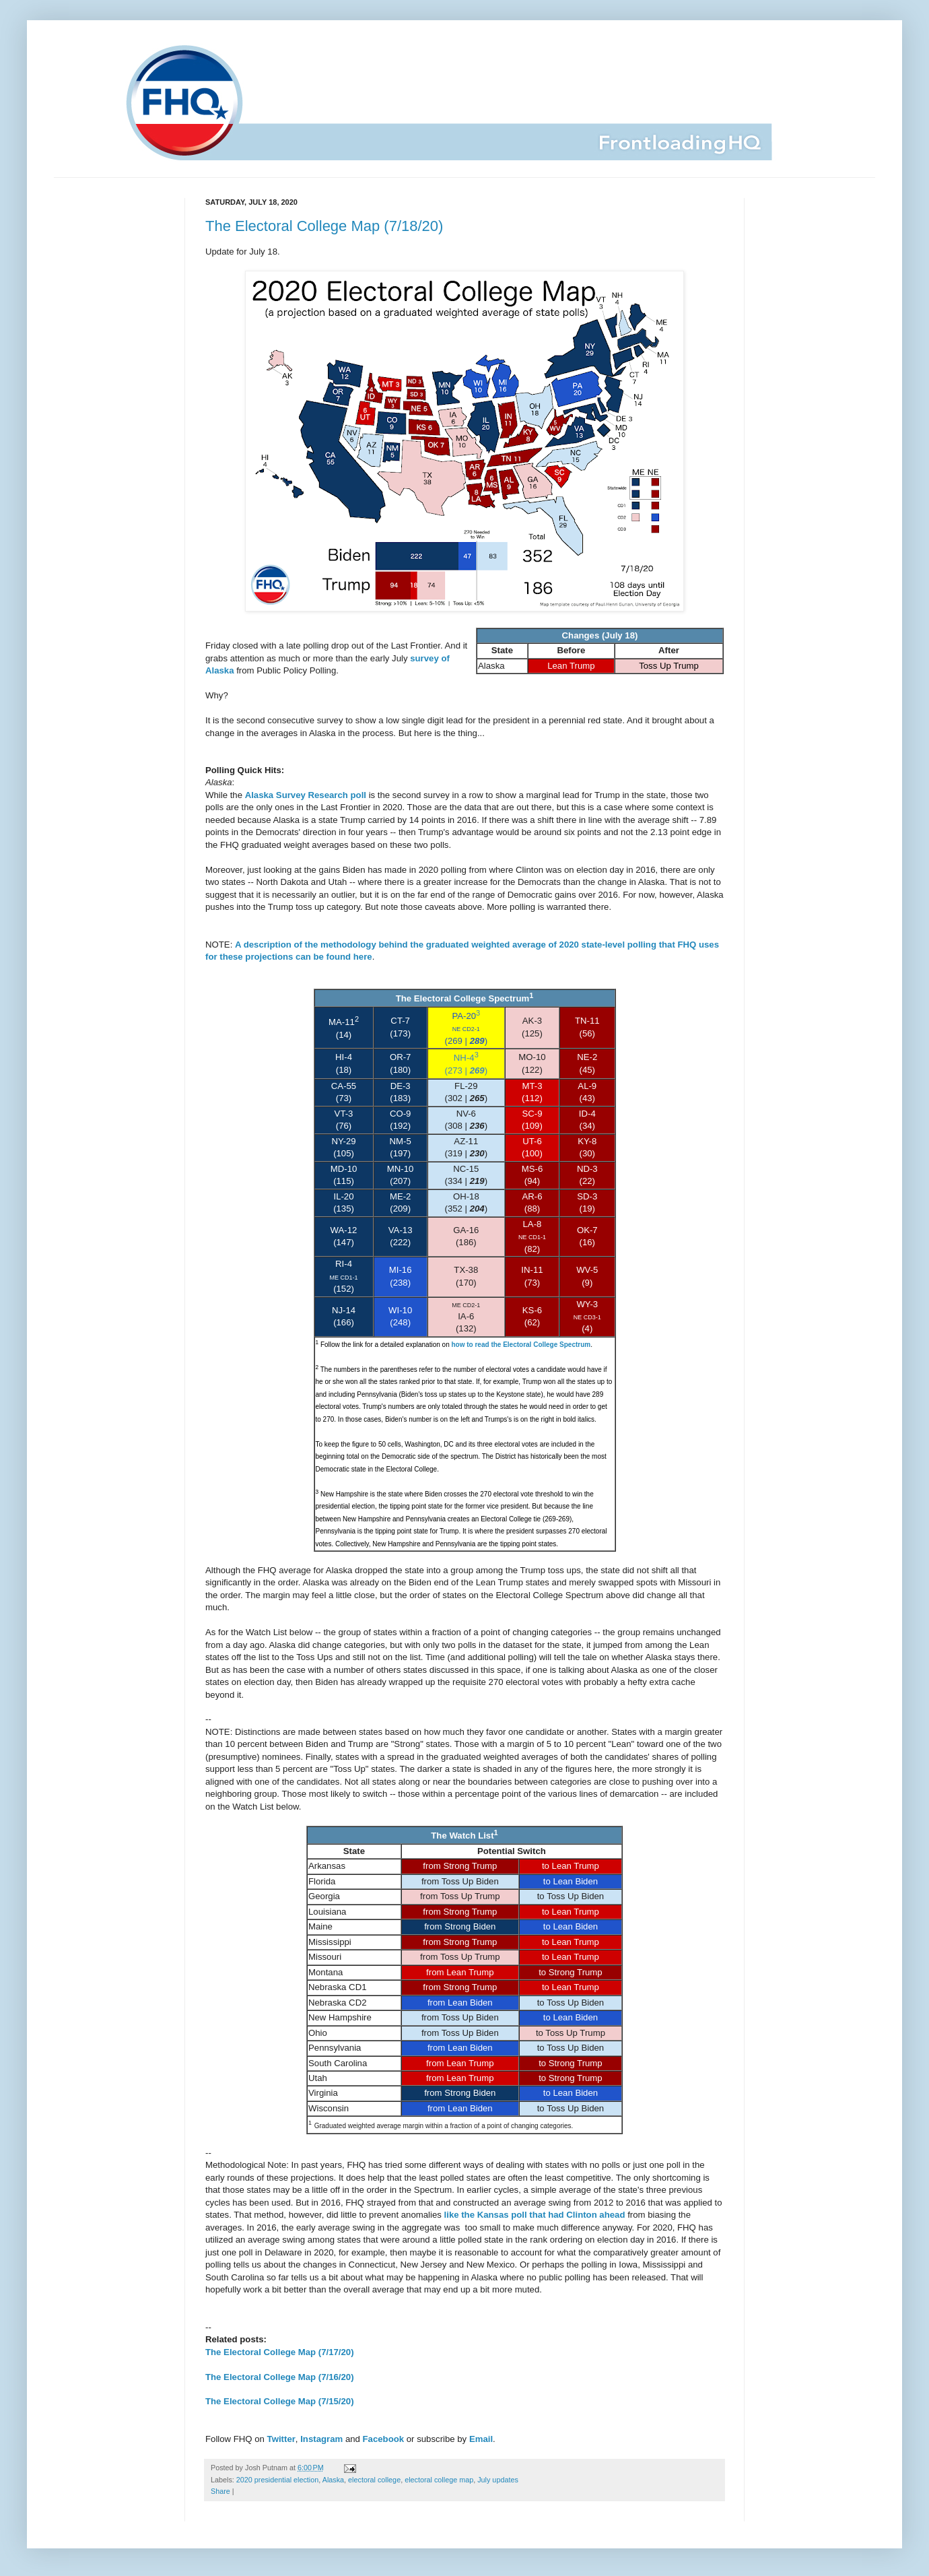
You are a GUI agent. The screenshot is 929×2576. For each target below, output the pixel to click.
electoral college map (439, 2480)
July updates (497, 2480)
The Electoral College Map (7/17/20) (279, 2352)
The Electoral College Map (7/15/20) (279, 2401)
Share (220, 2491)
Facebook (384, 2439)
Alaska (333, 2480)
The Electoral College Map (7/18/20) (324, 226)
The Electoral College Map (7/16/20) (279, 2377)
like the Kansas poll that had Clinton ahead (534, 2215)
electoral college (374, 2480)
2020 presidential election (277, 2480)
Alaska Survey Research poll (305, 795)
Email (481, 2439)
